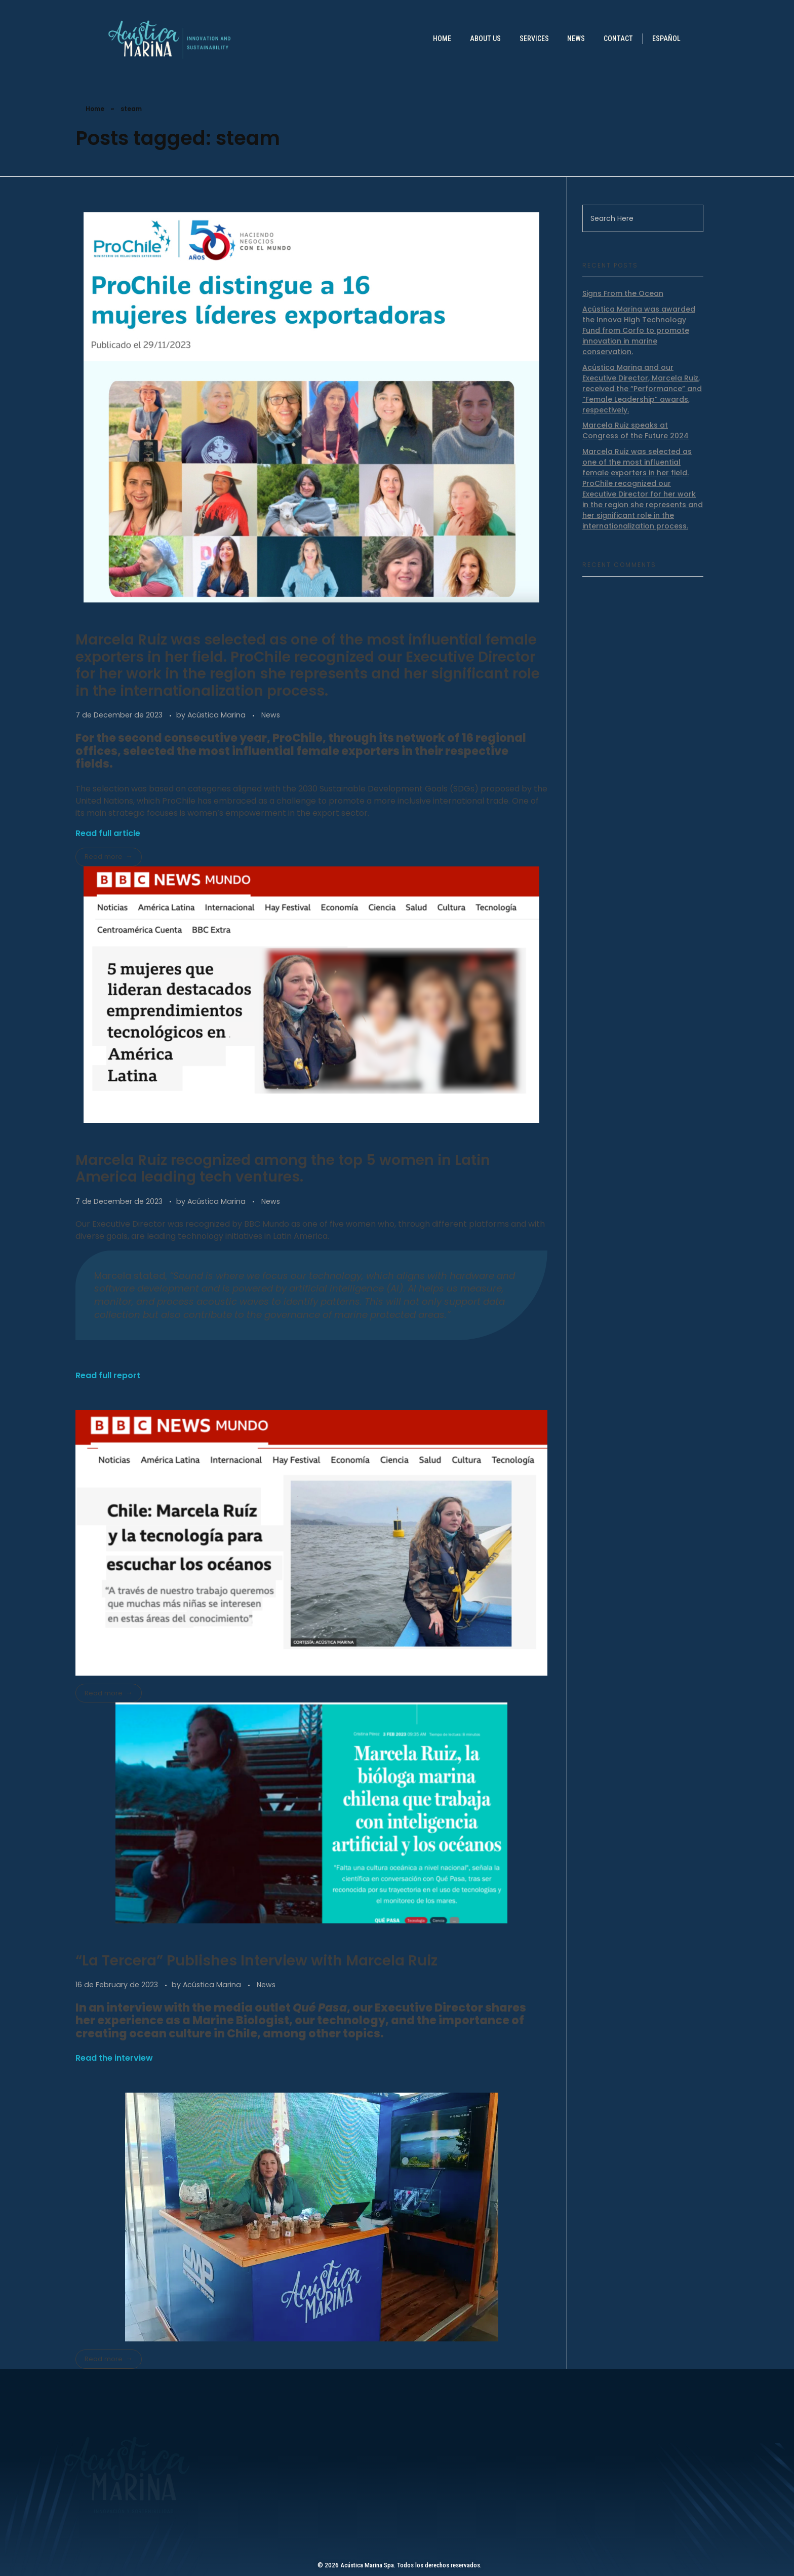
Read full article (107, 833)
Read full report (107, 1375)
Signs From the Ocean (622, 293)
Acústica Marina (217, 715)
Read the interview (114, 2058)
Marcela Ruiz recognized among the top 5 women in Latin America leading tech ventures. (282, 1168)
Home (95, 108)
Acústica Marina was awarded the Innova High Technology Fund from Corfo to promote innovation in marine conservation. (638, 330)
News (270, 715)
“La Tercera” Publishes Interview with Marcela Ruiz (256, 1961)
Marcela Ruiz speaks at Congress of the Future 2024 (635, 430)
